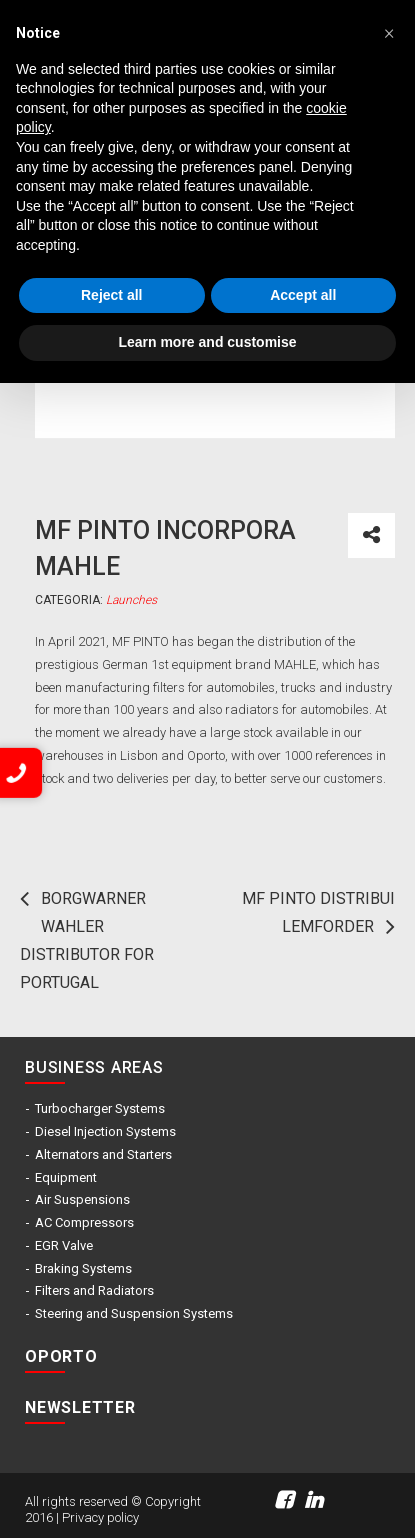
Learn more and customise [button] (207, 342)
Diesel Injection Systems (105, 1131)
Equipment (66, 1177)
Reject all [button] (111, 295)
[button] (389, 32)
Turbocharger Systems (100, 1108)
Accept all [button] (303, 295)
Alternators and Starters (103, 1154)
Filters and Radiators (94, 1290)
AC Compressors (84, 1222)
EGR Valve (64, 1245)
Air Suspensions (82, 1199)
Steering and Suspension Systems (134, 1313)
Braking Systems (83, 1268)
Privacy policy (100, 1517)
